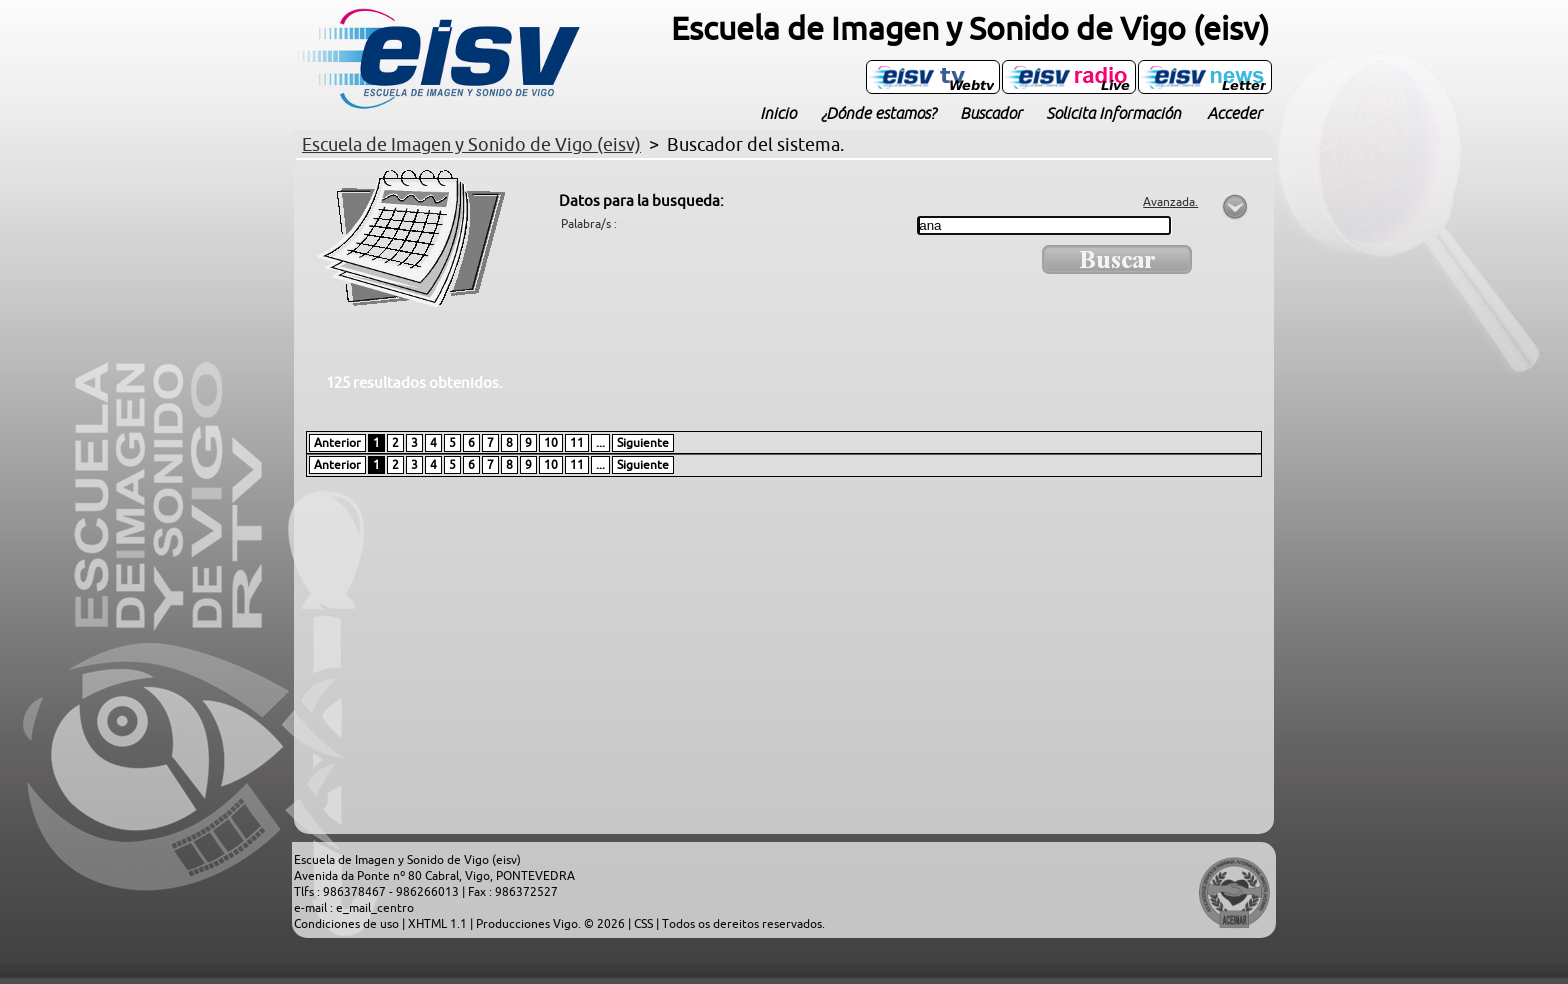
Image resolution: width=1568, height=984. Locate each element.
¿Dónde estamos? (878, 113)
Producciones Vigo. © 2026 (552, 924)
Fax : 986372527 (513, 892)
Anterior (337, 443)
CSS (645, 924)
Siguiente (643, 443)
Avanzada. (1170, 202)
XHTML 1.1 (439, 924)
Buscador (991, 113)
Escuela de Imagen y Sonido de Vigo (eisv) (407, 860)
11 (577, 443)
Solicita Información (1113, 113)
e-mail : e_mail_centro (354, 908)
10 (551, 443)
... (600, 443)
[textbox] (1044, 225)
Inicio (778, 113)
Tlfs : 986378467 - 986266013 (378, 892)
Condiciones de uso (348, 924)
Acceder (1234, 113)
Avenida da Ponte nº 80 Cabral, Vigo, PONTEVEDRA (434, 876)
